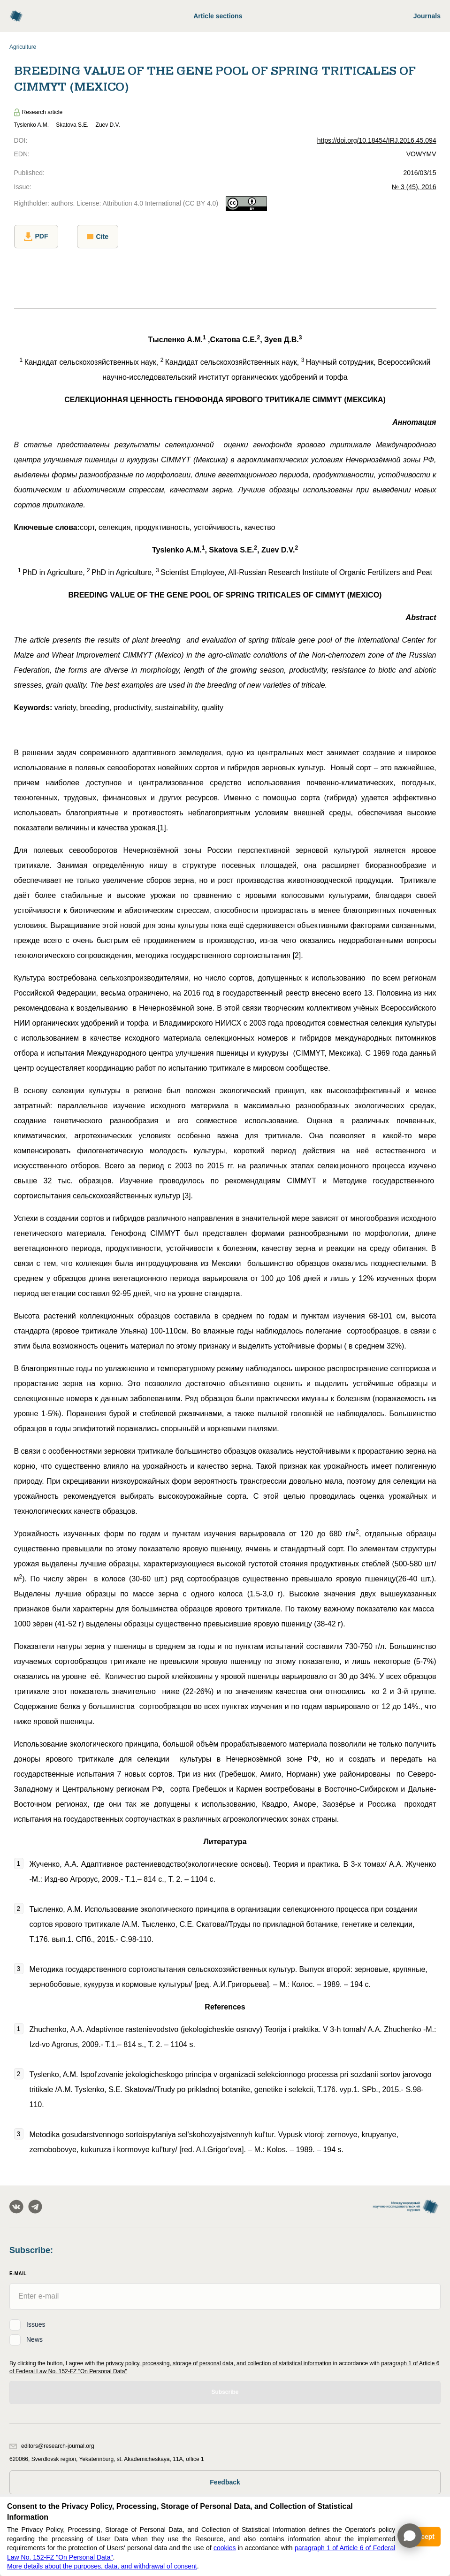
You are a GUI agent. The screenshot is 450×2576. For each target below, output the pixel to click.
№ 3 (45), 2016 (414, 187)
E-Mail (18, 2273)
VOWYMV (421, 154)
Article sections (217, 16)
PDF (36, 236)
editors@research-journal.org (51, 2446)
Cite (97, 236)
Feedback (225, 2482)
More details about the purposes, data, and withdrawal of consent (102, 2566)
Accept (423, 2536)
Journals (427, 16)
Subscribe (224, 2392)
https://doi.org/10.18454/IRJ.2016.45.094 (376, 140)
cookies (225, 2548)
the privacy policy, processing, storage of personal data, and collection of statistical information (213, 2363)
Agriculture (22, 47)
